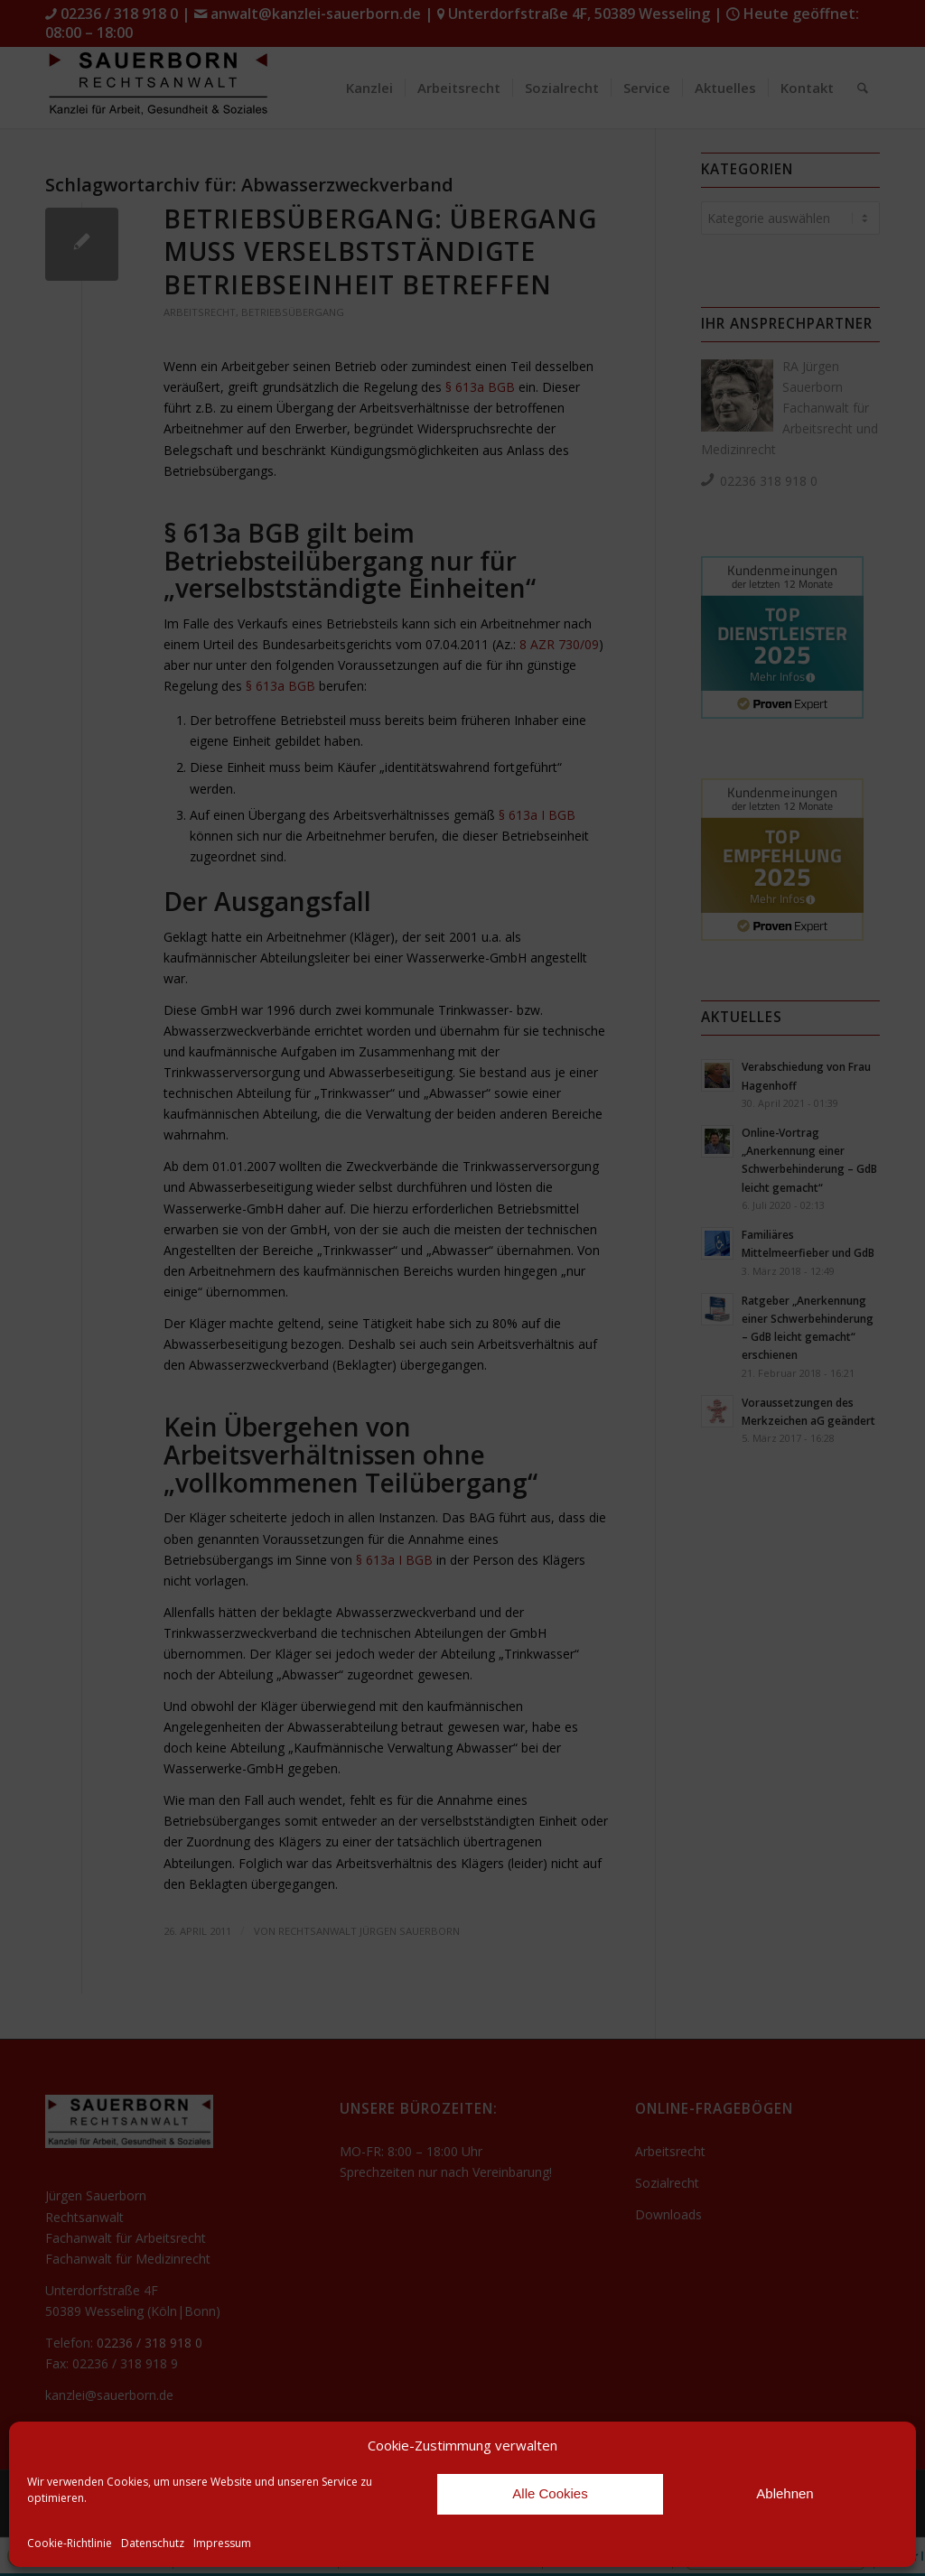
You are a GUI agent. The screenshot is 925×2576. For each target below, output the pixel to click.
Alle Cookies (549, 2493)
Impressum (222, 2543)
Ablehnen (784, 2493)
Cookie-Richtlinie (69, 2543)
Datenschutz (152, 2543)
